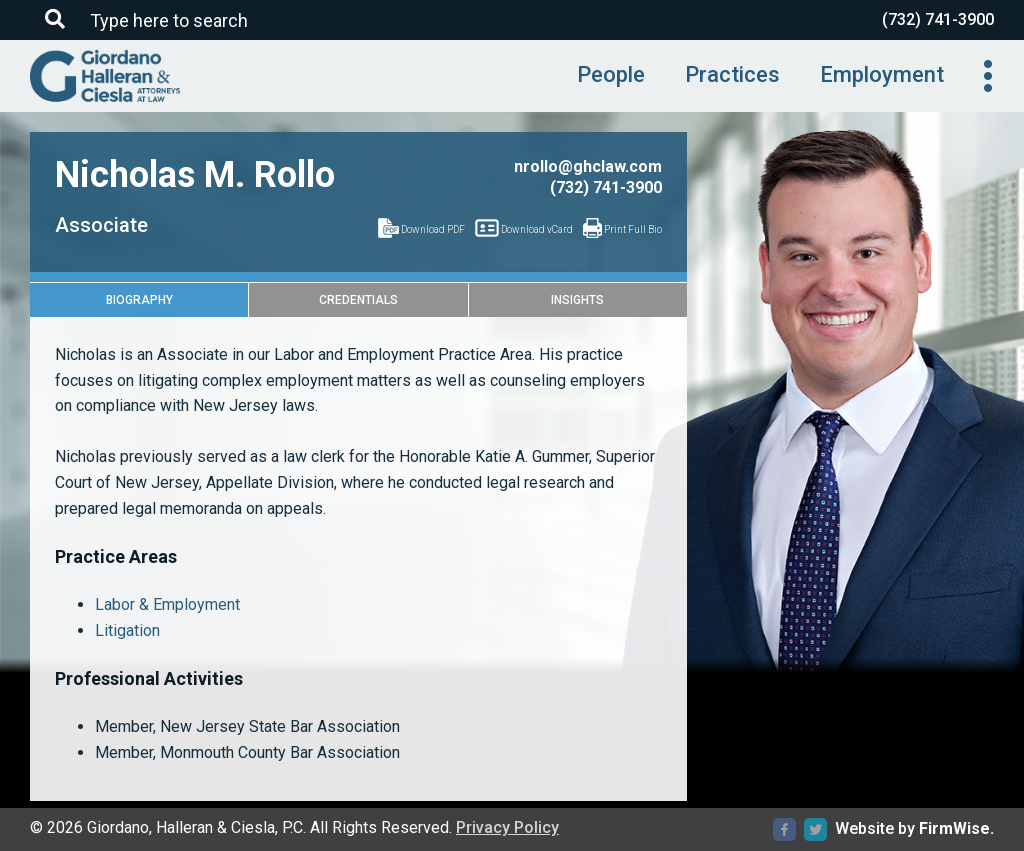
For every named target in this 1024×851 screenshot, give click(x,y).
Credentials (358, 300)
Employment (882, 74)
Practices (732, 74)
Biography (139, 300)
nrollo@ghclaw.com (588, 166)
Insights (577, 300)
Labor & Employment (167, 604)
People (611, 74)
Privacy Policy (507, 827)
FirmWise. (956, 828)
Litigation (127, 630)
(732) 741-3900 (938, 19)
